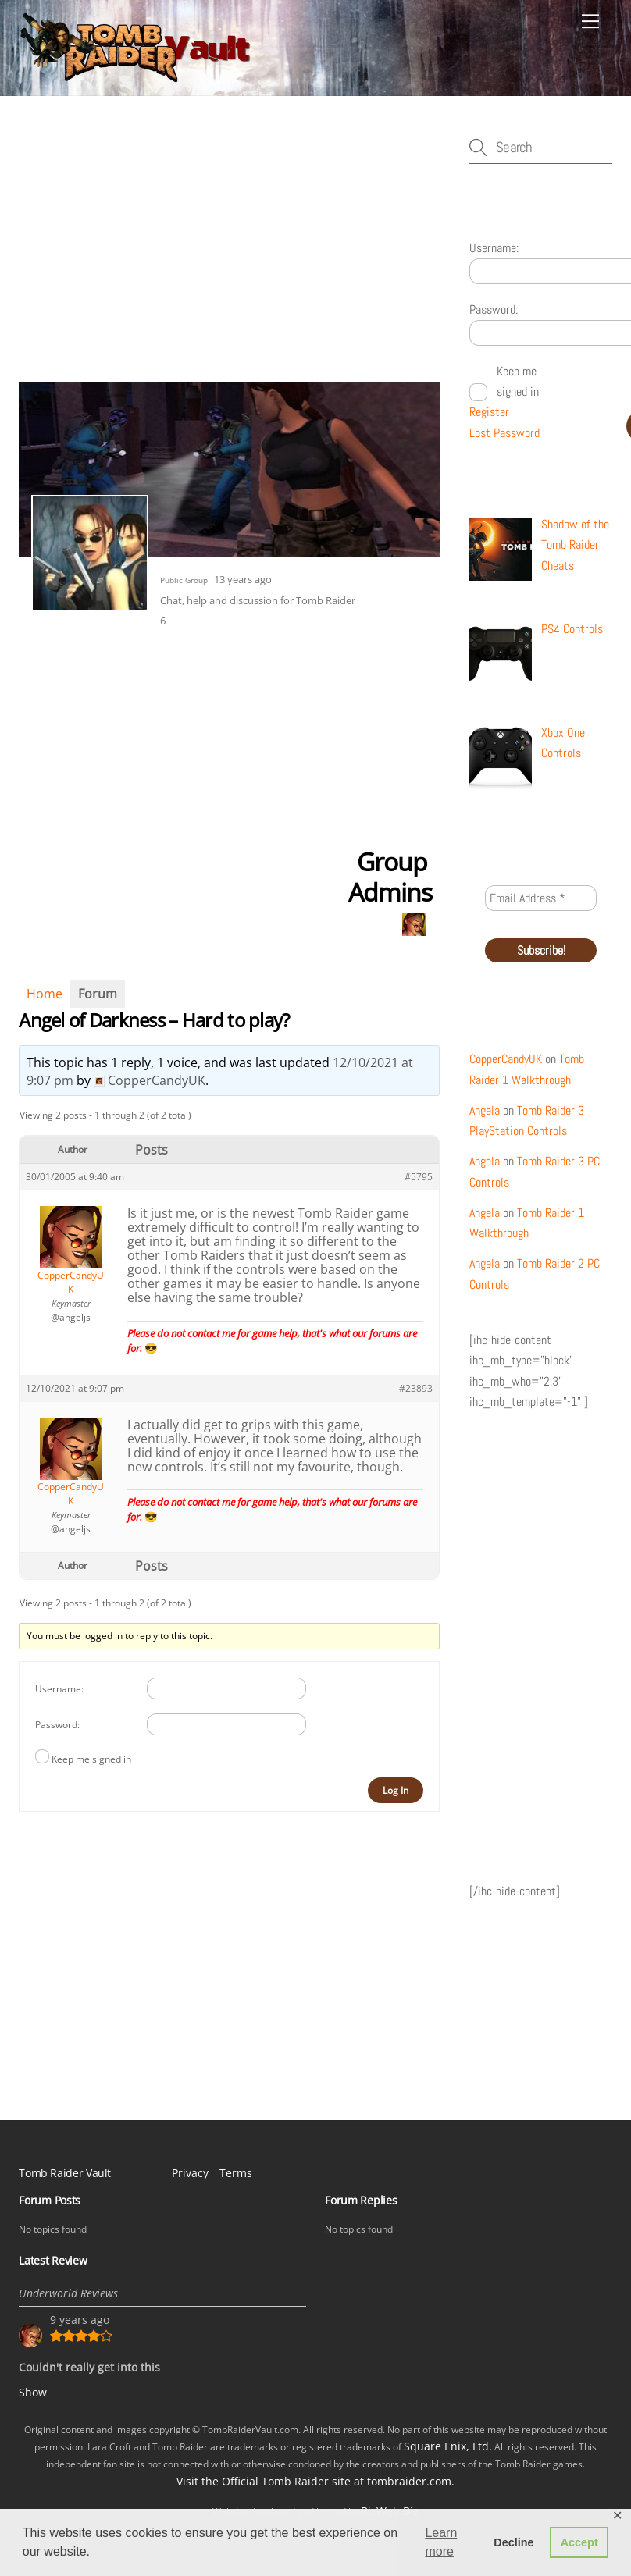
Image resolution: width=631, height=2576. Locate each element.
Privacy (190, 2172)
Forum (97, 993)
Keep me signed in (91, 1759)
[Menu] (590, 21)
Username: (59, 1688)
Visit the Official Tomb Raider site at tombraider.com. (315, 2481)
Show (33, 2392)
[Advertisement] (229, 256)
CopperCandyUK (505, 1059)
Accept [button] (579, 2542)
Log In (395, 1790)
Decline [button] (513, 2542)
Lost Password (504, 433)
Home (44, 993)
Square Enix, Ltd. (448, 2446)
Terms (235, 2172)
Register (489, 412)
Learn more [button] (441, 2542)
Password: (57, 1724)
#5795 (419, 1176)
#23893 (416, 1388)
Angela (484, 1110)
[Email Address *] (540, 898)
